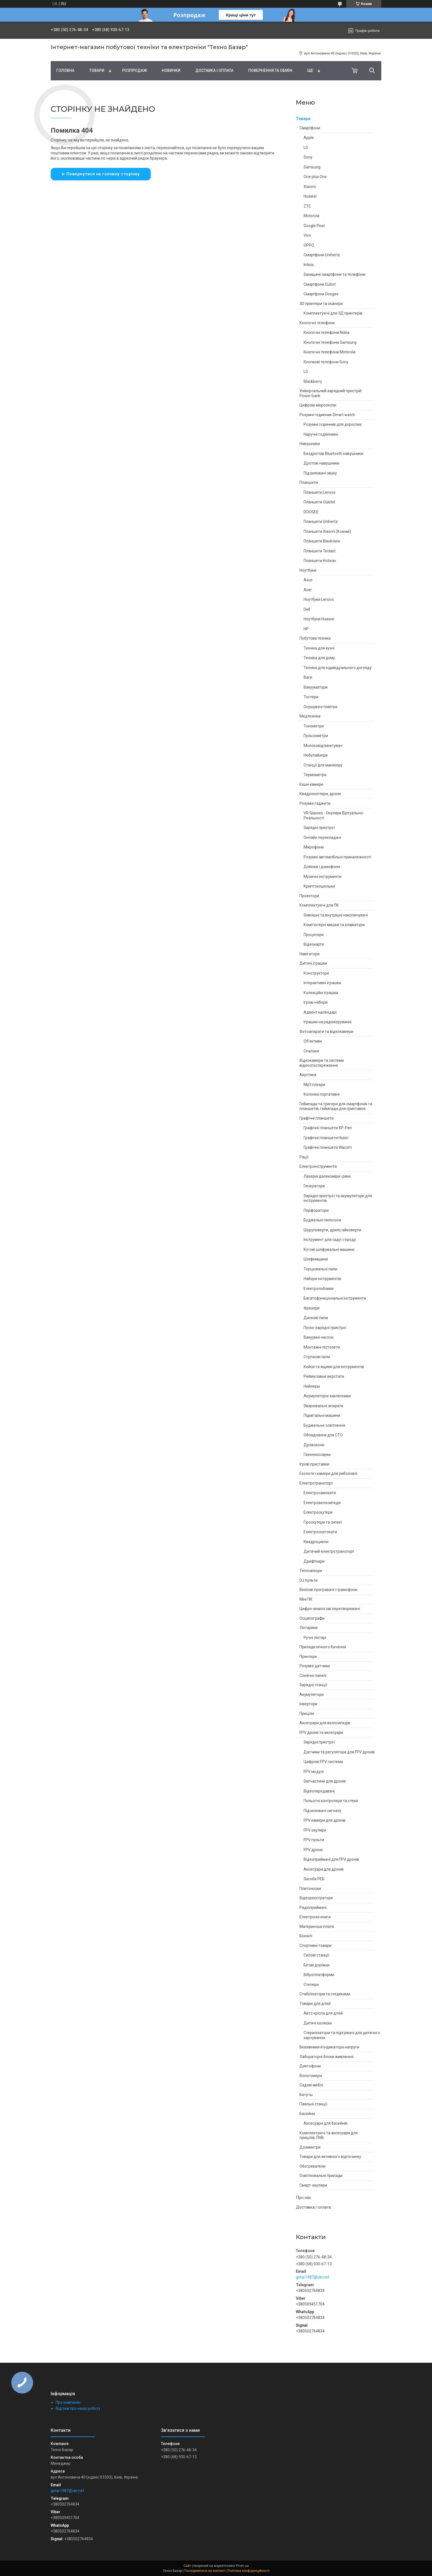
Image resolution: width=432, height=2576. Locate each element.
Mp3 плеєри (314, 1084)
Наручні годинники (321, 434)
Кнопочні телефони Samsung (330, 342)
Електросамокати (320, 1493)
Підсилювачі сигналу (322, 1810)
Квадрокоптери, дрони (320, 794)
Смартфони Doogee (321, 294)
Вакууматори (316, 687)
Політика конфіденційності (248, 2571)
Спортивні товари (315, 1945)
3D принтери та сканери (321, 303)
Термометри (315, 775)
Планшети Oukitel (319, 502)
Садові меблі (311, 2085)
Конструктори (316, 973)
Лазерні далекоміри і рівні (327, 1176)
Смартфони (309, 128)
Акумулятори (311, 1694)
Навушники (309, 443)
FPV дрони (313, 1850)
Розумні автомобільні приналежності (337, 857)
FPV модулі (314, 1771)
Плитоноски (310, 1888)
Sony (308, 157)
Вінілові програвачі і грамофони (328, 1589)
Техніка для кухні (319, 648)
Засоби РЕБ (314, 1879)
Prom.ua (242, 2566)
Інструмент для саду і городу (330, 1239)
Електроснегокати (320, 1532)
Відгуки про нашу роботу (78, 2408)
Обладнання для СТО (323, 1435)
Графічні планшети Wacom (328, 1147)
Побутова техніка (315, 638)
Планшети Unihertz (321, 521)
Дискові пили (316, 1318)
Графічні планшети (316, 1118)
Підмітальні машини (322, 1415)
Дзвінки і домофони (322, 866)
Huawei (310, 196)
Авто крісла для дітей (323, 2013)
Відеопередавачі (319, 1791)
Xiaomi (310, 186)
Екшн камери (311, 784)
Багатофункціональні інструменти (335, 1298)
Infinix (309, 265)
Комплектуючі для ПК (319, 905)
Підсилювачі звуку (320, 473)
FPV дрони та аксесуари (321, 1732)
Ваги (308, 677)
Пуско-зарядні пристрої (325, 1327)
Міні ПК (305, 1599)
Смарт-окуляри (313, 2185)
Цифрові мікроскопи (317, 405)
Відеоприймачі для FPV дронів (331, 1859)
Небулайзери (316, 755)
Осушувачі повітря (320, 707)
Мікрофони (314, 847)
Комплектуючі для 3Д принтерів (333, 313)
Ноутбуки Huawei (319, 619)
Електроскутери (318, 1512)
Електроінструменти (318, 1166)
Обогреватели (312, 2166)
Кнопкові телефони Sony (326, 362)
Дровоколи (314, 1445)
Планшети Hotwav (320, 560)
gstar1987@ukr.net (312, 2277)
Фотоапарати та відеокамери (326, 1031)
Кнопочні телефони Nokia (326, 332)
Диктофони (310, 2066)
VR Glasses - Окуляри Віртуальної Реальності (333, 815)
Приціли (306, 1713)
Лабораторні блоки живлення (326, 2056)
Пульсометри (316, 735)
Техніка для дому (319, 658)
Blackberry (313, 381)
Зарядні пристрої (319, 827)
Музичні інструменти (322, 876)
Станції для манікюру (323, 765)
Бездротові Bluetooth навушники (333, 453)
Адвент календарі (320, 1012)
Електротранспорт (316, 1483)
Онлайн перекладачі (322, 837)
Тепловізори (310, 1570)
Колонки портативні (322, 1094)
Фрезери (312, 1308)
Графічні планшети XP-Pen (328, 1128)
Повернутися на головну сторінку (103, 173)
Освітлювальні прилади (320, 2175)
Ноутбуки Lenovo (319, 599)
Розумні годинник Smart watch (327, 415)
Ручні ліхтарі (315, 1637)
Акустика (307, 1075)
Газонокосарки (317, 1454)
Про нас (303, 2197)
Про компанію (68, 2402)
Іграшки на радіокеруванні (328, 1022)
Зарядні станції (313, 1685)
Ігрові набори (316, 1002)
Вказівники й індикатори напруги (329, 2047)
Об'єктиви (313, 1041)
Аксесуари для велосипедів (324, 1723)
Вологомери (310, 2075)
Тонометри (314, 726)
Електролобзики (318, 1288)
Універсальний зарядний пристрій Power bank (330, 393)
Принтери (308, 1656)
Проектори (309, 896)
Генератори (314, 1186)
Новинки (171, 70)
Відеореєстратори (316, 1898)
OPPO (309, 245)
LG (306, 147)
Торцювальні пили (320, 1269)
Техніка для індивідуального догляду (338, 667)
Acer (308, 590)
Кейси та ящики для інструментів (334, 1367)
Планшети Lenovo (320, 492)
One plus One (315, 176)
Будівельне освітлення (324, 1425)
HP (306, 629)
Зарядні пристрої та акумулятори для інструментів (338, 1198)
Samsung (312, 167)
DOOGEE (311, 512)
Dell (307, 609)
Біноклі (305, 1936)
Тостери (311, 697)
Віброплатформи (319, 1974)
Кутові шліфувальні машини (329, 1249)
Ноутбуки (307, 570)
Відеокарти (314, 944)
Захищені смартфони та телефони (334, 274)
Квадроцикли (316, 1542)
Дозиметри (309, 2147)
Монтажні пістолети (322, 1347)
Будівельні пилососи (322, 1220)
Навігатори (309, 954)
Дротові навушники (321, 463)
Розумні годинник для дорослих (333, 424)
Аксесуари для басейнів (325, 2123)
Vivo (307, 235)
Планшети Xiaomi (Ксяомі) (327, 531)
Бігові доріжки (317, 1965)
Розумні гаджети (314, 803)
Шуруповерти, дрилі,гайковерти (332, 1230)
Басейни (307, 2113)
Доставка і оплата (214, 70)
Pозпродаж (134, 70)
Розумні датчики (314, 1666)
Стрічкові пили (317, 1357)
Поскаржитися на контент (204, 2571)
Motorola (311, 216)
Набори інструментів (322, 1278)
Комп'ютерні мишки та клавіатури (334, 925)
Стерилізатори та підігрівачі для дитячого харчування (342, 2035)
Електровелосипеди (322, 1502)
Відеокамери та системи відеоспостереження (321, 1063)
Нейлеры (312, 1386)
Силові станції (316, 1955)
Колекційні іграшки (321, 992)
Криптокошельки (319, 886)
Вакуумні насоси (318, 1337)
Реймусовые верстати (324, 1376)
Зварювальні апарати (323, 1406)
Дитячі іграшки (313, 963)
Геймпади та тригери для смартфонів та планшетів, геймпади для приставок (335, 1106)
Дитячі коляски (318, 2023)
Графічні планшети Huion (326, 1138)
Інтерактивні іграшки (322, 983)
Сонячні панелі (312, 1675)
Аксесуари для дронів (324, 1869)
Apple (309, 137)
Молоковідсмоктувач (323, 745)
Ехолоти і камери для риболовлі (328, 1473)
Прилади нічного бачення (322, 1647)
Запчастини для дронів (325, 1781)
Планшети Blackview (322, 541)
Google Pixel (314, 225)
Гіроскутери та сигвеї (323, 1522)
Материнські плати (316, 1926)
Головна (65, 70)
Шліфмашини (316, 1259)
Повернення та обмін (270, 70)
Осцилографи (312, 1618)
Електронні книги (315, 1917)
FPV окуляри (315, 1830)
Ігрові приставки (314, 1464)
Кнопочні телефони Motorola (329, 352)
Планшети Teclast (320, 551)
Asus (308, 580)
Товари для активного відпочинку (330, 2156)
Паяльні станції (313, 2104)
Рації (304, 1157)
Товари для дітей (315, 2003)
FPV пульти (314, 1840)
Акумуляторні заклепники (327, 1396)
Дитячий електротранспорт (329, 1551)
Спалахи (311, 1051)
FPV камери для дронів (324, 1820)
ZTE (307, 206)
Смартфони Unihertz (322, 255)
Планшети (308, 482)
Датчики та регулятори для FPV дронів (339, 1752)
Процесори (314, 934)
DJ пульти (308, 1580)
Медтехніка (309, 716)
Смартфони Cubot (320, 284)
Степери (311, 1984)
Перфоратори (316, 1210)
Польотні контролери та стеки (331, 1801)
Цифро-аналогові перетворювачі (329, 1608)
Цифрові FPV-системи (323, 1761)
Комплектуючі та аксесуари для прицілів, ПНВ (328, 2135)
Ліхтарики (308, 1627)
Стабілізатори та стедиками (324, 1994)
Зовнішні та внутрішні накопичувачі (336, 915)
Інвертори (308, 1704)
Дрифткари (314, 1561)
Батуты (306, 2094)
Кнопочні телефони (317, 323)
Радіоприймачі (312, 1907)
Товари (96, 70)
